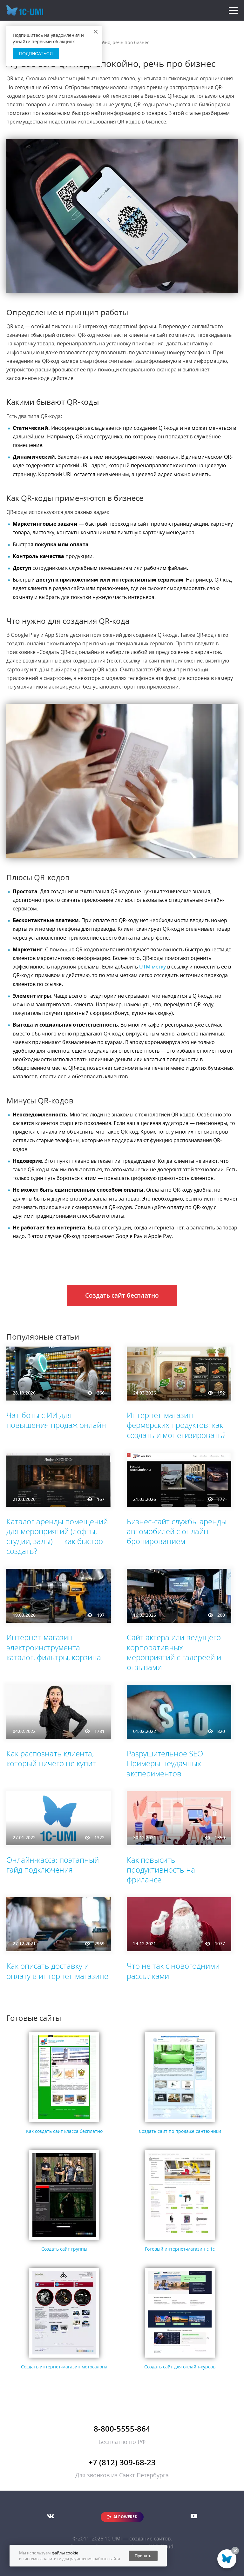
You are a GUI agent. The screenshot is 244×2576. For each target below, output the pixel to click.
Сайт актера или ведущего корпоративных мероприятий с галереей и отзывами (174, 1652)
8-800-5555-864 (122, 2428)
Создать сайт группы (64, 2249)
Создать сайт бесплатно (122, 1295)
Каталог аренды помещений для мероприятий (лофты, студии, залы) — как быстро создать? (57, 1536)
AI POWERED (125, 2516)
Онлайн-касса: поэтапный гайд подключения (52, 1864)
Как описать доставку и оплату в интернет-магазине (57, 1970)
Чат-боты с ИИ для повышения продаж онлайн (56, 1420)
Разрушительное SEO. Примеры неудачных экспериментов (166, 1763)
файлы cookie (65, 2553)
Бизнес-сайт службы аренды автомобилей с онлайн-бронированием (177, 1531)
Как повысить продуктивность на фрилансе (161, 1869)
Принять (143, 2555)
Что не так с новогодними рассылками (173, 1970)
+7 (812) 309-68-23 (122, 2462)
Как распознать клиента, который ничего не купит (51, 1758)
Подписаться (36, 53)
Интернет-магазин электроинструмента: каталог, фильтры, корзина (53, 1647)
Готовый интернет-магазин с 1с (180, 2249)
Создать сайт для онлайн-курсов (179, 2367)
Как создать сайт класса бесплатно (64, 2131)
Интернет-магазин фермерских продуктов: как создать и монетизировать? (176, 1425)
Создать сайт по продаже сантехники (180, 2131)
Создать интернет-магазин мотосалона (64, 2367)
